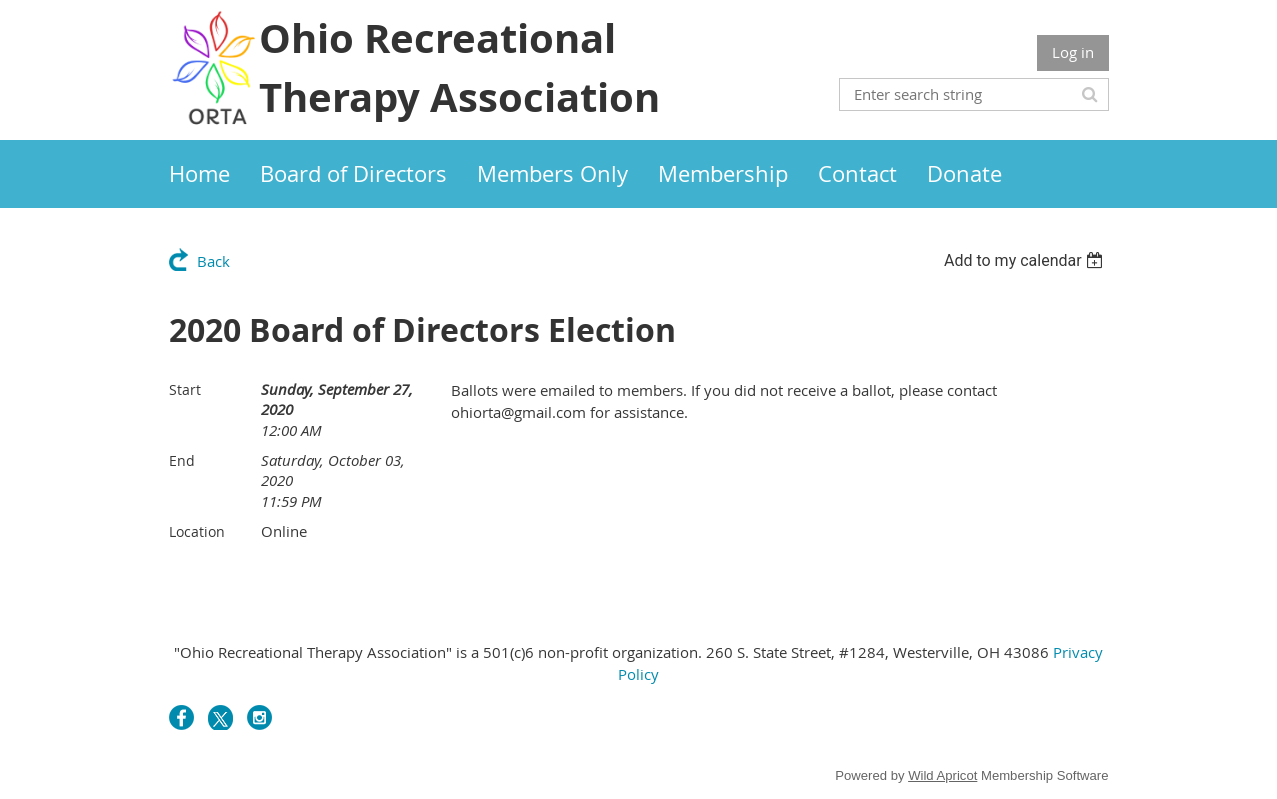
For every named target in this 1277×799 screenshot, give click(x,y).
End (182, 460)
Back (213, 261)
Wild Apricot (942, 775)
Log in (1073, 52)
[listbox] (1026, 260)
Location (197, 531)
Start (185, 389)
